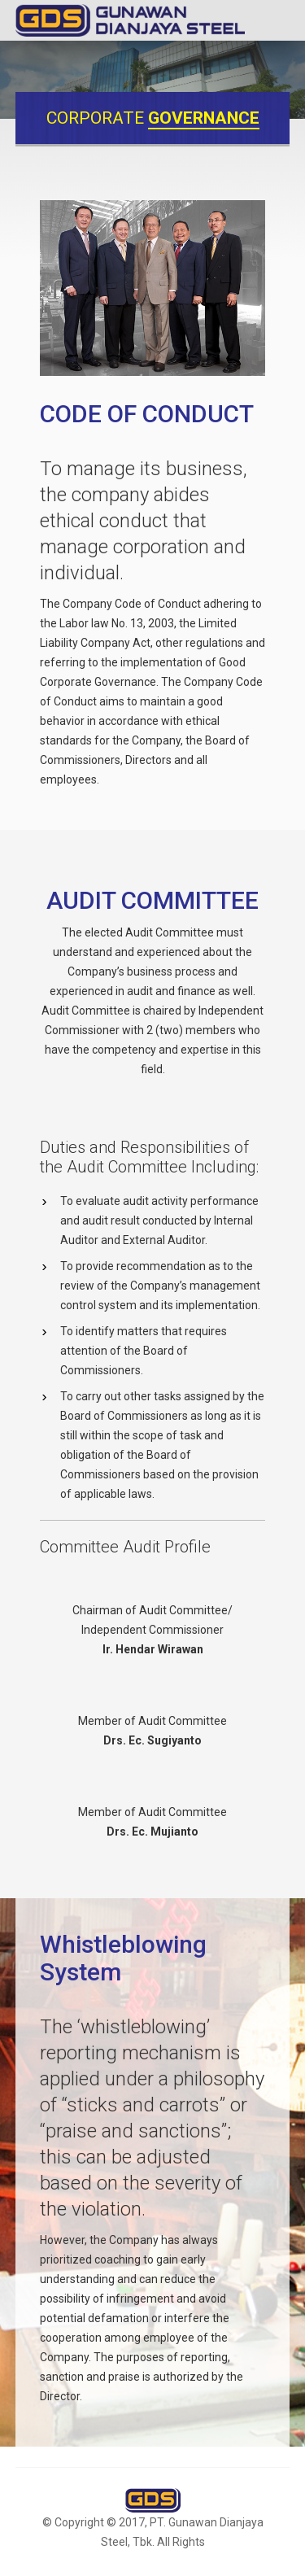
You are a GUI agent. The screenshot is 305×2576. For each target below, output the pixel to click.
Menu (276, 20)
